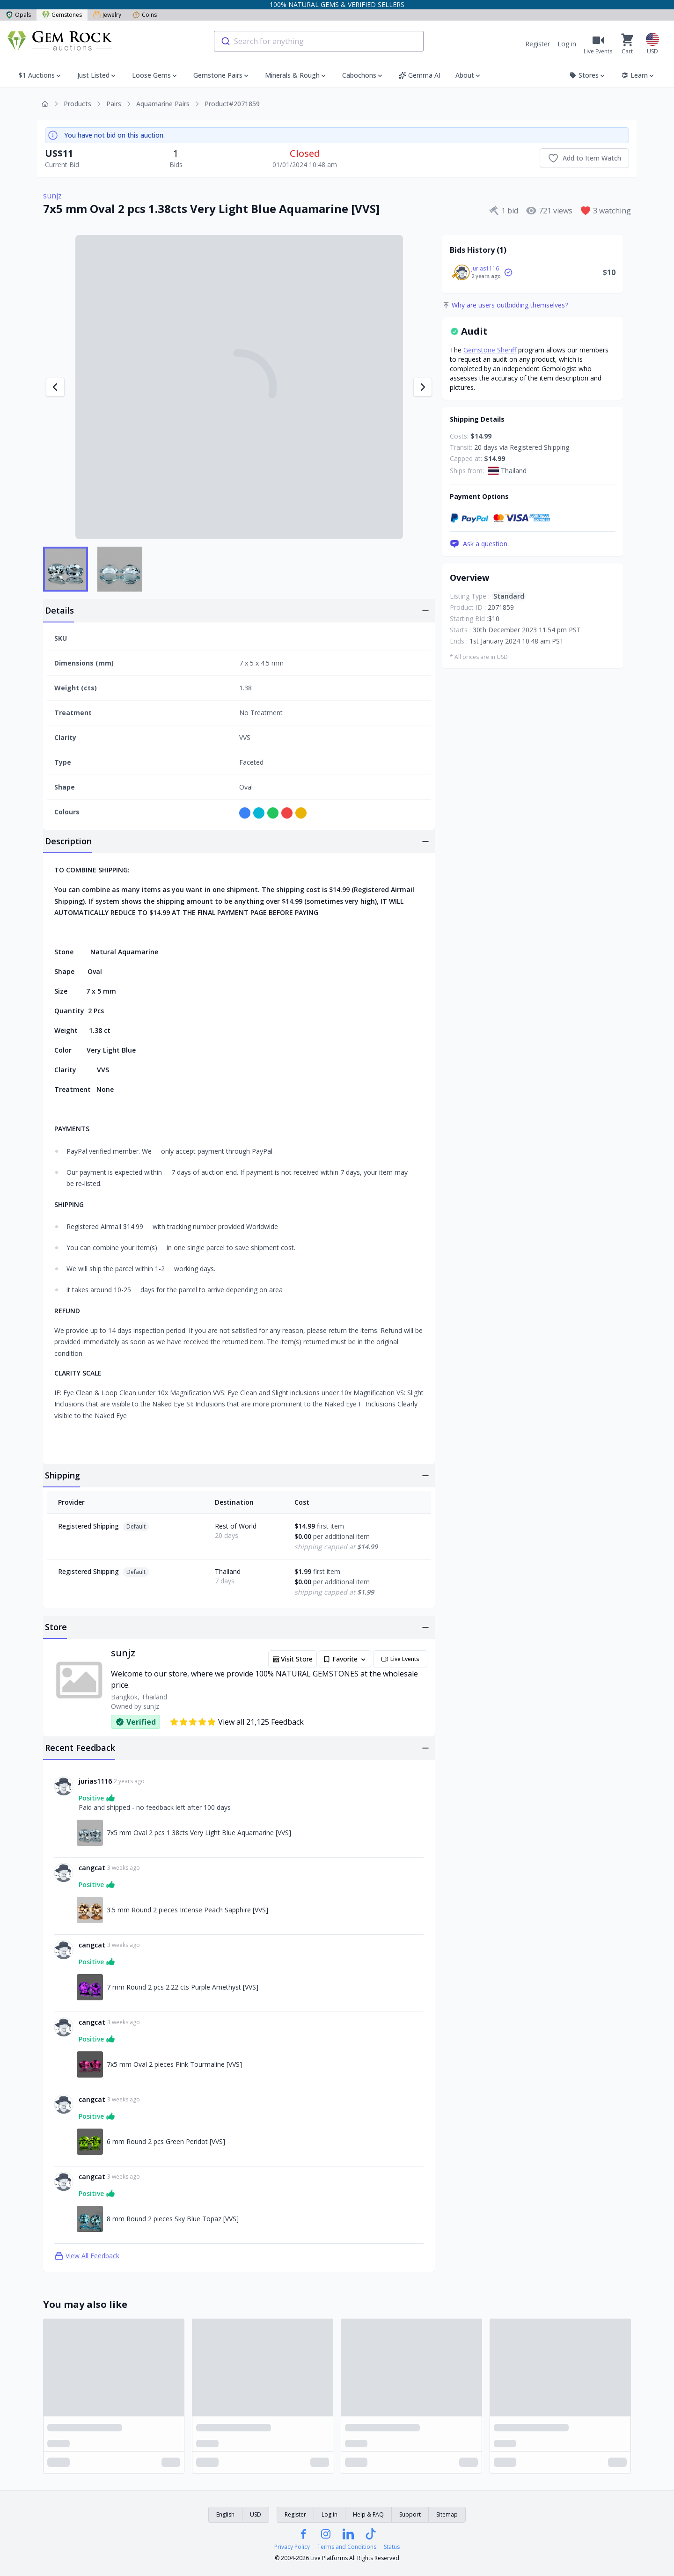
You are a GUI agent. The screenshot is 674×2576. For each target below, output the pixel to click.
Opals (18, 15)
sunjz (52, 195)
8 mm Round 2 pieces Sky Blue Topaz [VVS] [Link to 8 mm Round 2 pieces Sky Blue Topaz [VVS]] (173, 2218)
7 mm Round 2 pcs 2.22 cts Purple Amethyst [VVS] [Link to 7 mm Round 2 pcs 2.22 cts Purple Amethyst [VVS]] (182, 1987)
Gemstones (62, 15)
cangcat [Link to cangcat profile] (92, 1867)
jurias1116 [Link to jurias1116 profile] (95, 1781)
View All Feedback (86, 2256)
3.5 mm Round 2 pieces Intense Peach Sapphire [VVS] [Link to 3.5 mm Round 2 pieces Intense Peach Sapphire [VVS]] (187, 1909)
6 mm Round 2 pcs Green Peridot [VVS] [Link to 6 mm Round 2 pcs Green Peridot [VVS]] (166, 2141)
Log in (566, 43)
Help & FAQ (368, 2514)
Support (410, 2514)
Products (77, 103)
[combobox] (319, 41)
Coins (144, 15)
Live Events (400, 1659)
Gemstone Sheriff (489, 349)
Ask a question (478, 544)
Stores (587, 75)
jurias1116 (485, 268)
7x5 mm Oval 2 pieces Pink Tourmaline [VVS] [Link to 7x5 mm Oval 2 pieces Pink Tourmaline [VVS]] (174, 2064)
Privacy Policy (292, 2547)
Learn (638, 75)
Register (537, 43)
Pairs (113, 103)
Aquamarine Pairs (163, 103)
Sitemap (447, 2514)
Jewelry (107, 15)
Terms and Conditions (346, 2547)
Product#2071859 (232, 103)
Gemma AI (419, 75)
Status (392, 2547)
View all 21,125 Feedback (236, 1722)
